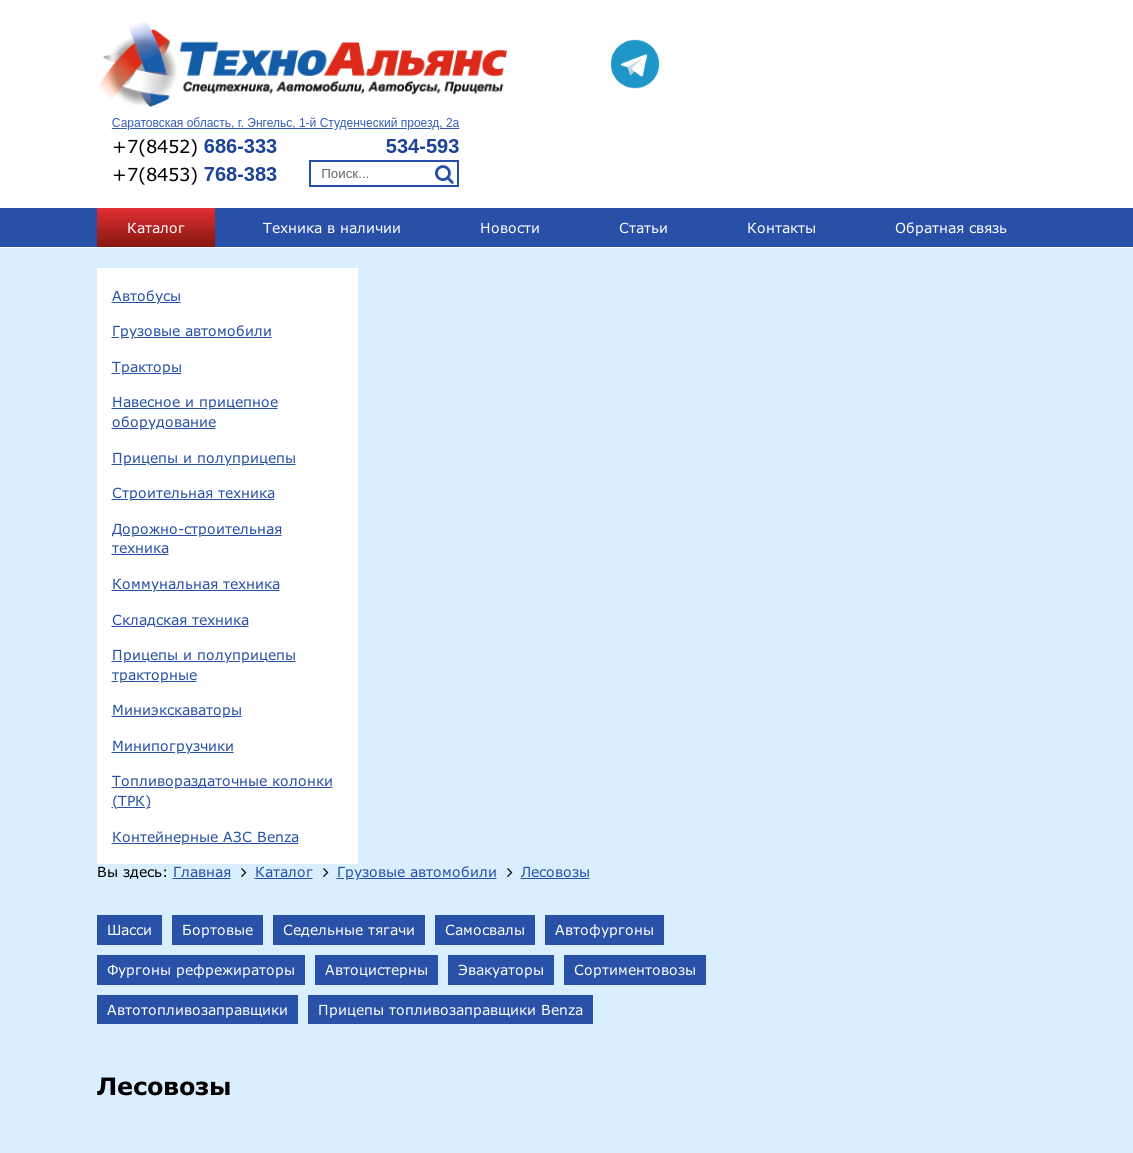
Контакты (781, 150)
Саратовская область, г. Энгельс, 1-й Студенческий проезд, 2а (862, 39)
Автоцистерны (667, 295)
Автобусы (146, 218)
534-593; (942, 1040)
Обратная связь (951, 150)
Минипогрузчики (173, 668)
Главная (493, 199)
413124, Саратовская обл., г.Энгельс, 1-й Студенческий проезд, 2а (397, 1043)
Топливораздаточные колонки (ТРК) (222, 714)
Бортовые (508, 256)
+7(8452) (771, 61)
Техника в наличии (332, 150)
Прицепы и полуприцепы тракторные (204, 587)
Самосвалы (776, 256)
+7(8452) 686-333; (834, 1040)
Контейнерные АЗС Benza (205, 759)
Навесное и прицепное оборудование (195, 335)
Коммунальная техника (196, 506)
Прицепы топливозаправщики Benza (741, 335)
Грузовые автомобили (192, 253)
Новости (510, 150)
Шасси (420, 256)
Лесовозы (846, 199)
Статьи (643, 150)
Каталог (156, 150)
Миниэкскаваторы (177, 632)
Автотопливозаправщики (488, 335)
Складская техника (180, 542)
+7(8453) (771, 89)
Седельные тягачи (640, 256)
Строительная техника (193, 415)
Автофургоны (895, 256)
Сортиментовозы (926, 295)
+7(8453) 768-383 (745, 1059)
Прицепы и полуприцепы (204, 380)
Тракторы (147, 289)
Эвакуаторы (792, 295)
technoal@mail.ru (797, 1094)
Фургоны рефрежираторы (492, 295)
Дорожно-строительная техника (197, 461)
